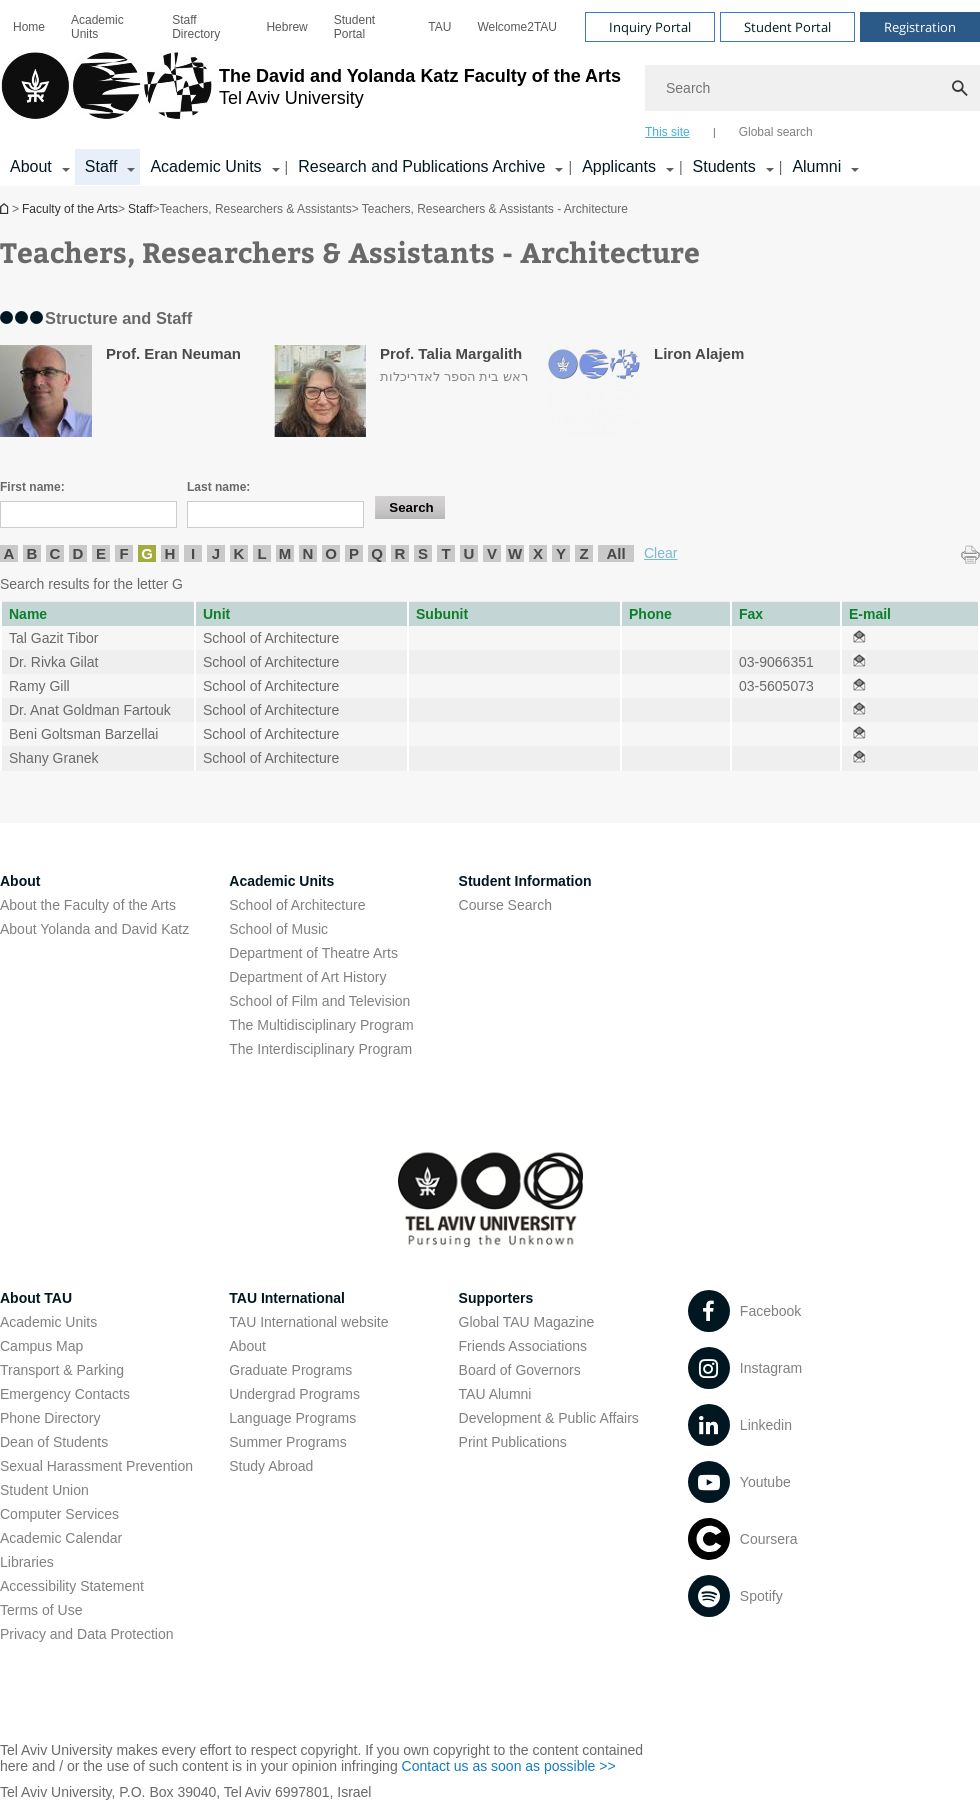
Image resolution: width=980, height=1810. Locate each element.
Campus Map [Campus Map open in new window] (41, 1346)
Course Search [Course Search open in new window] (505, 905)
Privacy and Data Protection (87, 1634)
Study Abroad (271, 1466)
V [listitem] (492, 553)
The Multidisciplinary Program (321, 1025)
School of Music (278, 929)
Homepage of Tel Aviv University (6, 208)
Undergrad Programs (294, 1394)
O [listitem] (331, 553)
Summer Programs (287, 1442)
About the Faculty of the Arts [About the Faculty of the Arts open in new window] (88, 905)
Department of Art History (307, 977)
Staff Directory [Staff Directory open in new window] (196, 27)
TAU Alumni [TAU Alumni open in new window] (495, 1394)
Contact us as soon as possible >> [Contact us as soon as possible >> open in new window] (509, 1766)
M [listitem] (285, 553)
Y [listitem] (561, 553)
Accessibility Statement (72, 1586)
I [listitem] (193, 553)
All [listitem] (615, 553)
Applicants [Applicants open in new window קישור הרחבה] (619, 166)
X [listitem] (538, 553)
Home (29, 27)
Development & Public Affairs (549, 1418)
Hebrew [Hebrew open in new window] (286, 27)
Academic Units (97, 27)
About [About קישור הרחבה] (31, 166)
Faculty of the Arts (70, 209)
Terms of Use (41, 1610)
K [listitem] (239, 553)
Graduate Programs (290, 1370)
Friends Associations (523, 1346)
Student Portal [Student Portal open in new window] (354, 27)
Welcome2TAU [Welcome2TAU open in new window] (517, 27)
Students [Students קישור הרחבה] (724, 166)
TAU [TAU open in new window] (439, 27)
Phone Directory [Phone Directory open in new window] (50, 1418)
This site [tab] (667, 132)
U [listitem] (469, 553)
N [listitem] (308, 553)
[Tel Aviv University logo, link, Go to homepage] (310, 95)
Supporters (496, 1298)
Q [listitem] (377, 553)
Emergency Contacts (65, 1394)
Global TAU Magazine (527, 1322)
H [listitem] (170, 553)
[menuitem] (29, 27)
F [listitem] (123, 553)
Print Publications (513, 1442)
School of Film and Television (319, 1001)
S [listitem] (423, 553)
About (247, 1346)
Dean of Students (54, 1442)
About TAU (36, 1298)
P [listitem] (354, 553)
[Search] (812, 88)
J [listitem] (216, 553)
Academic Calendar (61, 1538)
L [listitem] (261, 553)
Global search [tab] (776, 132)
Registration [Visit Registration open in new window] (920, 27)
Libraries (27, 1562)
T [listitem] (445, 553)
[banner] (490, 93)
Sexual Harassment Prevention (96, 1466)
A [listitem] (9, 553)
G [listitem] (147, 553)
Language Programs (292, 1418)
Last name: (218, 487)
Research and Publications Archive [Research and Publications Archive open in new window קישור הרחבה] (421, 166)
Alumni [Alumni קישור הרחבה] (816, 166)
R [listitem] (400, 553)
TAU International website (308, 1322)
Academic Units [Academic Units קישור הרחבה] (205, 166)
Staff (140, 209)
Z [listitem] (583, 553)
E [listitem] (101, 553)
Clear (660, 553)
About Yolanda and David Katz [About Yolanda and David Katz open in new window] (94, 929)
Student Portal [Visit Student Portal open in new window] (787, 27)
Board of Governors (520, 1370)
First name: (32, 487)
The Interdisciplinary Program (320, 1049)
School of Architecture (297, 905)
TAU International (287, 1298)
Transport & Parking (62, 1370)
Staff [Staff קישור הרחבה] (101, 166)
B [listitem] (32, 553)
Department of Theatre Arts (313, 953)
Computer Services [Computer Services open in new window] (59, 1514)
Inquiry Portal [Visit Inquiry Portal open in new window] (650, 27)
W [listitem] (515, 553)
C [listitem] (55, 553)
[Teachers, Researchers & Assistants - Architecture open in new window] (859, 638)
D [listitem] (78, 553)
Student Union (44, 1490)
